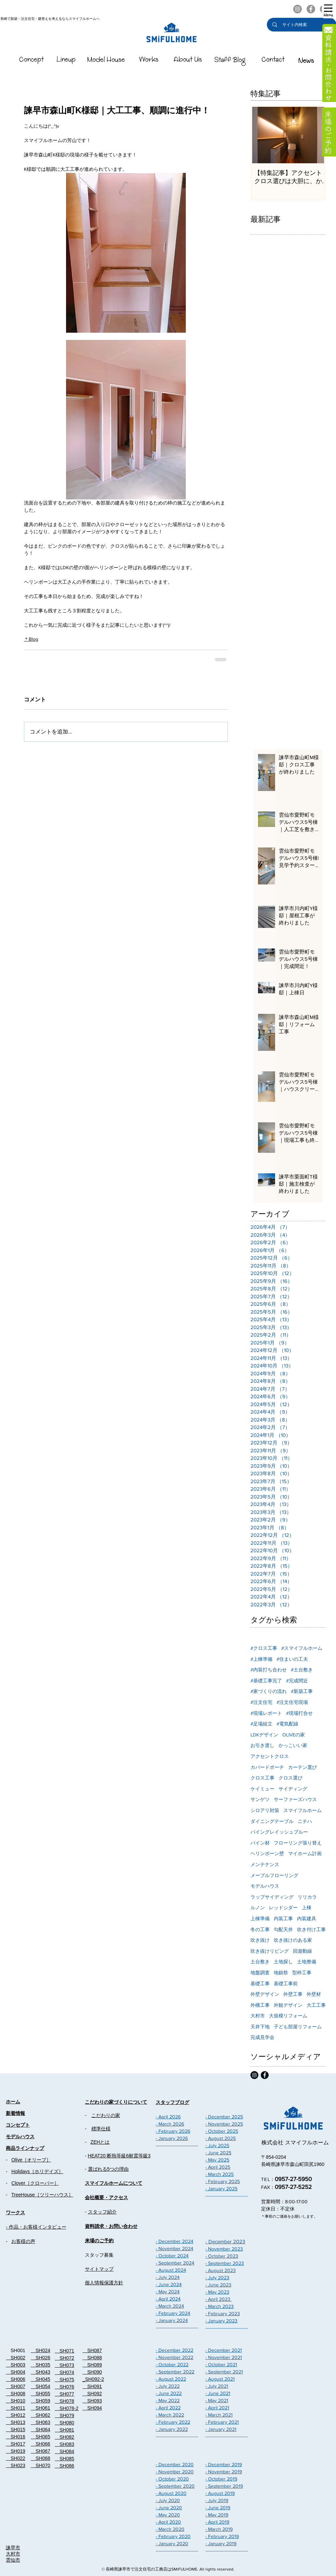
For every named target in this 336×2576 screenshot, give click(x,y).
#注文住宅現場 (292, 1702)
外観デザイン (288, 2005)
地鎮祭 (281, 1972)
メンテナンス (264, 1864)
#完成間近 (297, 1680)
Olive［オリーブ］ (31, 2160)
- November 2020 (175, 2471)
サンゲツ (260, 1799)
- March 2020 (170, 2529)
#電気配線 (287, 1723)
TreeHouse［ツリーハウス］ (42, 2194)
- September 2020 (175, 2486)
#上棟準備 (261, 1659)
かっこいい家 (293, 1745)
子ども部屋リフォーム (298, 2026)
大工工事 (316, 2005)
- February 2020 (173, 2536)
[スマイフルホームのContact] (273, 61)
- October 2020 (172, 2479)
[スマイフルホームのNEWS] (306, 61)
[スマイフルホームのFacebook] (311, 9)
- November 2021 (223, 2357)
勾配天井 (283, 1929)
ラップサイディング (272, 1897)
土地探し (283, 1961)
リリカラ (307, 1897)
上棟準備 (260, 1918)
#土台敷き (302, 1669)
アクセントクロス (269, 1756)
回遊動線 (302, 1951)
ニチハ (305, 1821)
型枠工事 (301, 1972)
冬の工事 (260, 1929)
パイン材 (260, 1843)
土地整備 (306, 1961)
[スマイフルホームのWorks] (149, 61)
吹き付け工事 (311, 1929)
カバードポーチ (267, 1767)
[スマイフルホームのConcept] (31, 61)
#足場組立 (261, 1723)
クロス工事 (262, 1778)
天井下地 (260, 2026)
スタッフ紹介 (102, 2212)
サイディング (293, 1788)
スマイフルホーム (302, 1810)
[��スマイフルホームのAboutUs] (187, 61)
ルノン (257, 1907)
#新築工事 (302, 1691)
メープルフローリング (274, 1875)
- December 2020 (175, 2464)
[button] (328, 10)
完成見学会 (262, 2037)
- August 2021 (220, 2379)
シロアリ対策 (264, 1810)
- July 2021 (216, 2386)
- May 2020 (168, 2514)
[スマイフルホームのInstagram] (297, 9)
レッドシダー (283, 1907)
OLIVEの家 (293, 1734)
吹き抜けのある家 (293, 1940)
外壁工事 (292, 1994)
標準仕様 (101, 2128)
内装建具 (306, 1918)
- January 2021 (220, 2429)
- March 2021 (219, 2415)
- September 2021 (224, 2371)
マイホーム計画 (305, 1853)
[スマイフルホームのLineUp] (66, 61)
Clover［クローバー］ (35, 2183)
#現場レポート (266, 1713)
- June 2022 (169, 2393)
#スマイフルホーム (301, 1648)
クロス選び (290, 1778)
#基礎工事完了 (266, 1680)
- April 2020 (168, 2522)
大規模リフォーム (288, 2015)
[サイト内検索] (302, 24)
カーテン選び (302, 1767)
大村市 (257, 2015)
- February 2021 (222, 2422)
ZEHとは (99, 2142)
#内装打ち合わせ (268, 1669)
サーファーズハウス (295, 1799)
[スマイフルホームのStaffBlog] (230, 61)
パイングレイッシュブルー (279, 1832)
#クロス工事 (263, 1648)
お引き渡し (262, 1745)
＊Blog (31, 639)
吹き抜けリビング (269, 1951)
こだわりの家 (105, 2115)
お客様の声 (23, 2241)
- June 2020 (169, 2507)
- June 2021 (217, 2393)
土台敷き (260, 1961)
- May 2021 (216, 2400)
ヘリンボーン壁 (267, 1853)
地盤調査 (260, 1972)
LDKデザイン (264, 1734)
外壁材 (314, 1994)
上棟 (306, 1907)
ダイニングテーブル (272, 1821)
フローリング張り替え (298, 1843)
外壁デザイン (264, 1994)
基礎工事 (260, 1983)
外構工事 (260, 2005)
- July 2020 (168, 2500)
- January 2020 (172, 2543)
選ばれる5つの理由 (108, 2169)
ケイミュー (262, 1788)
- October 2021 (221, 2364)
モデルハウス (264, 1886)
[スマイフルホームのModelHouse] (106, 61)
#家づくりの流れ (268, 1691)
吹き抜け (260, 1940)
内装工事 (283, 1918)
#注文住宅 (261, 1702)
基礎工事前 (286, 1983)
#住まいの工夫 (292, 1659)
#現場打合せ (299, 1713)
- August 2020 (171, 2493)
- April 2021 (217, 2407)
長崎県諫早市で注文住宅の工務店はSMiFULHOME (151, 2569)
